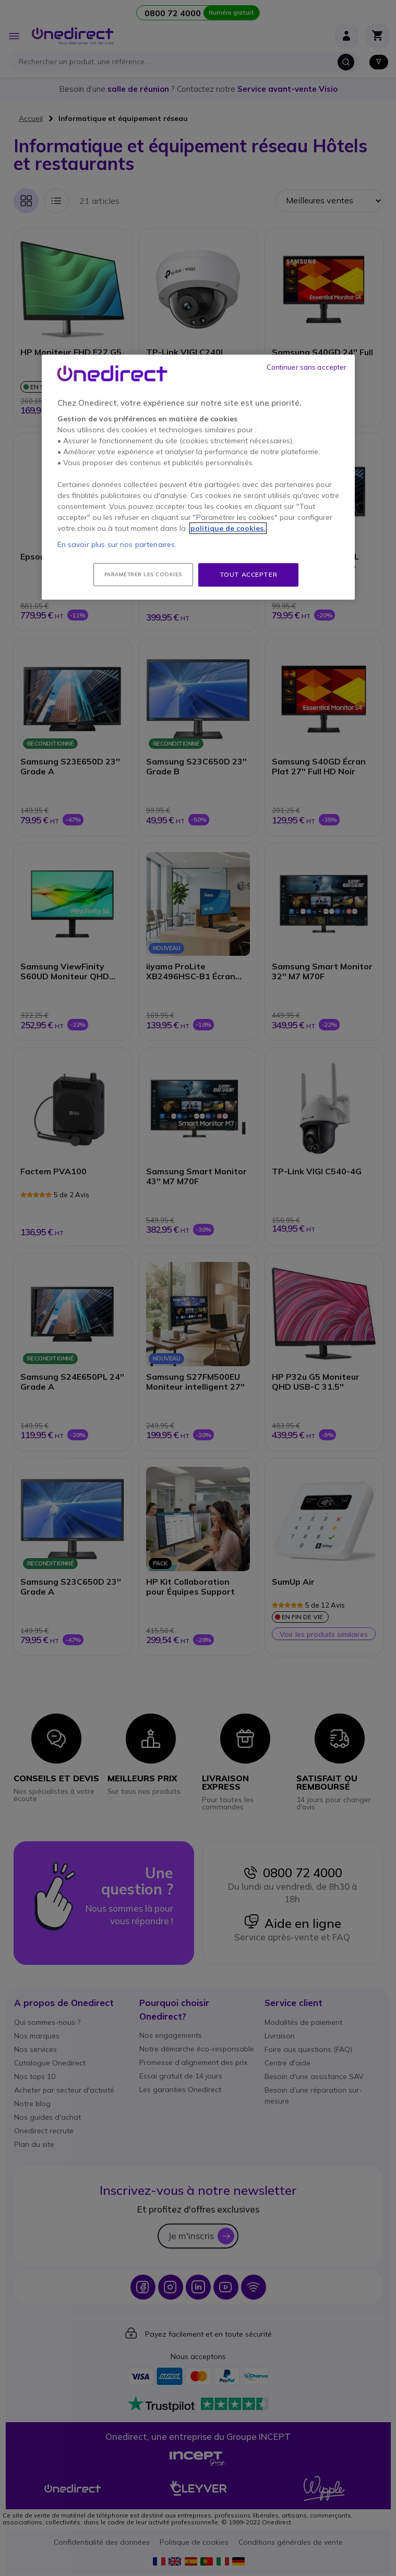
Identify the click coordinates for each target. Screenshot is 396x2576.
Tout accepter (249, 574)
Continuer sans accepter (307, 367)
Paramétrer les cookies (143, 574)
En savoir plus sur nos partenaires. (117, 544)
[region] (198, 477)
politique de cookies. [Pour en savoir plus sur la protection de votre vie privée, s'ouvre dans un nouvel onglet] (228, 528)
